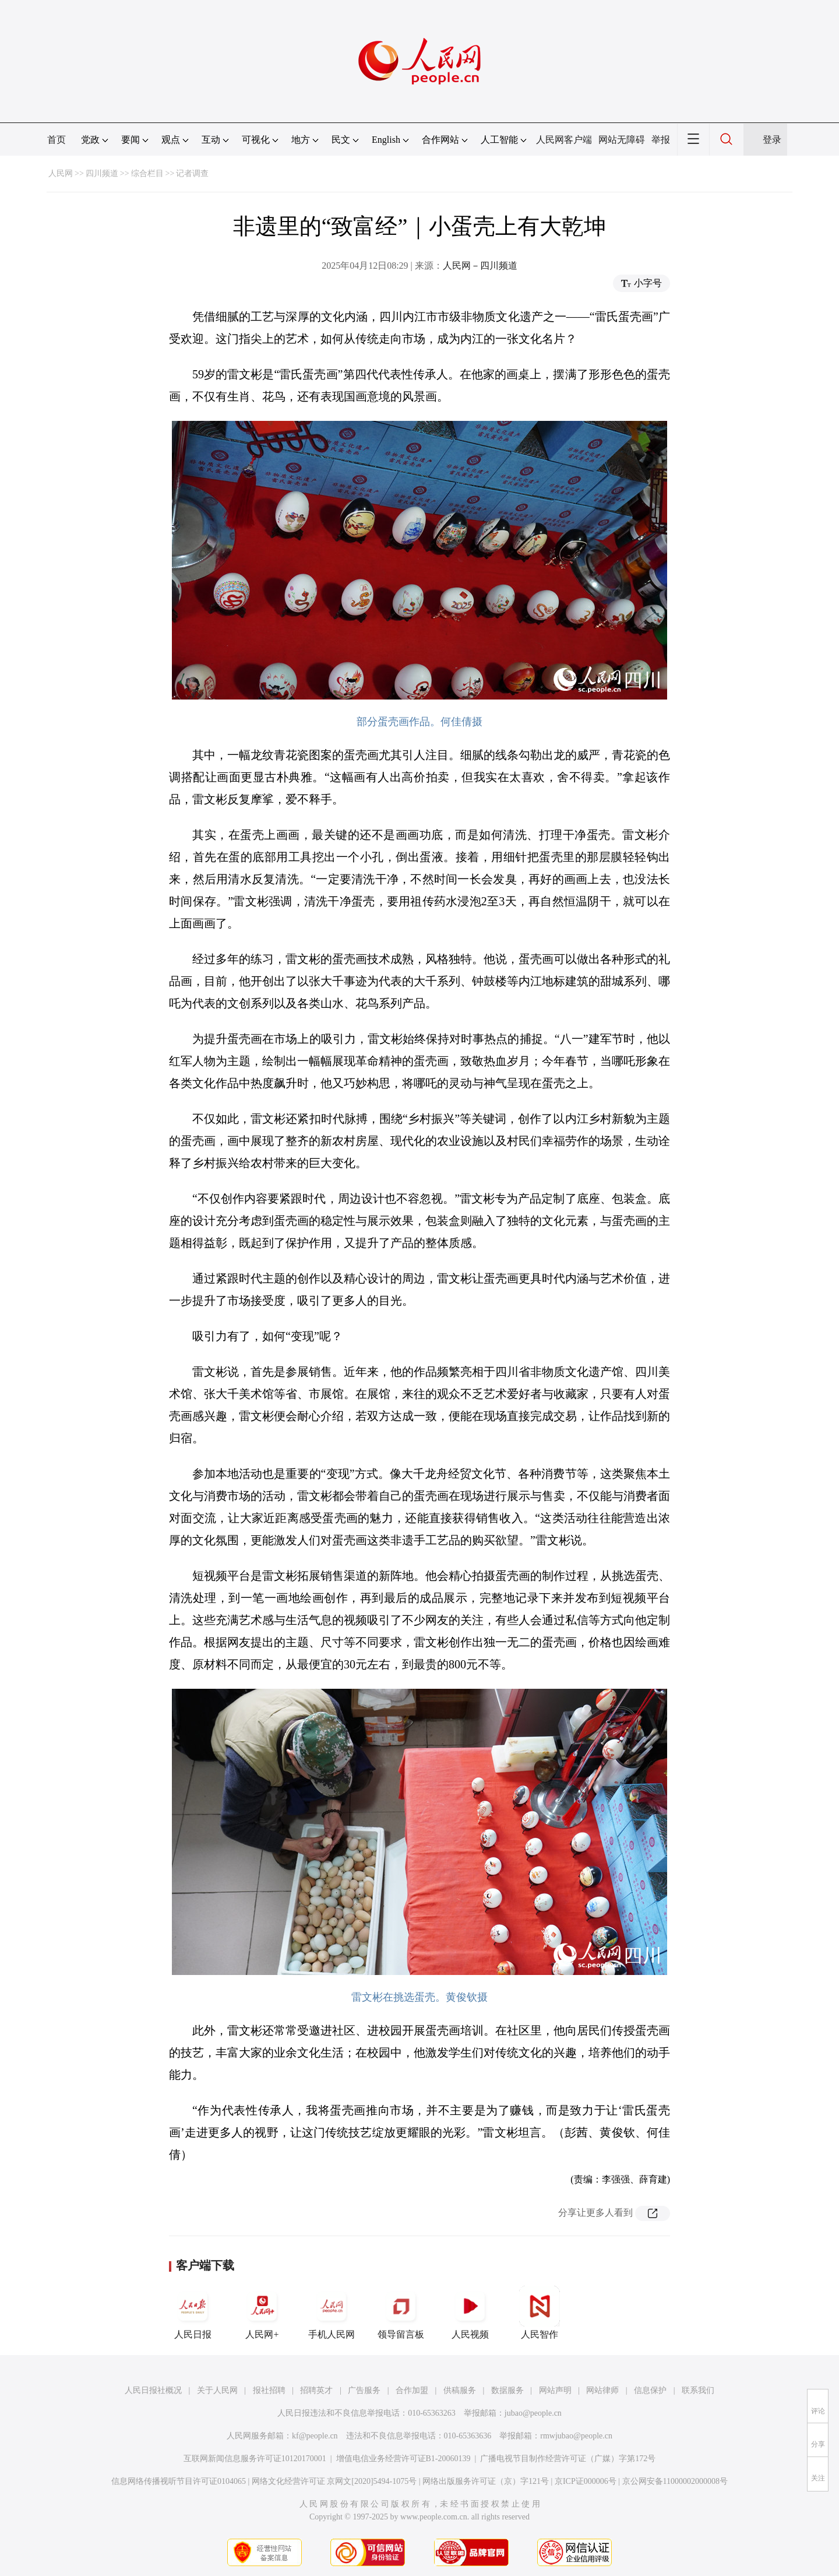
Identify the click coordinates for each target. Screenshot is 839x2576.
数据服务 (507, 2390)
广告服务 (364, 2390)
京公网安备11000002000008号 (675, 2481)
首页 (56, 140)
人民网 (60, 173)
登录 (772, 140)
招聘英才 (316, 2390)
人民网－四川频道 (480, 265)
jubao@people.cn (533, 2413)
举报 (660, 140)
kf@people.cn (315, 2435)
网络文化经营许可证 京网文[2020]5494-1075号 (334, 2481)
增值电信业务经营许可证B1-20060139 (403, 2458)
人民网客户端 (564, 140)
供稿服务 (459, 2390)
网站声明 (555, 2390)
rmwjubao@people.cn (576, 2435)
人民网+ (262, 2312)
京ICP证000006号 (585, 2481)
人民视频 (470, 2312)
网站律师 (602, 2390)
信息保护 (650, 2390)
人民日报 (192, 2312)
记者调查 (192, 173)
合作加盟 (412, 2390)
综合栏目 (147, 173)
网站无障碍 (621, 140)
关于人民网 (217, 2390)
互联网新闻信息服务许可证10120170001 (255, 2458)
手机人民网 (331, 2312)
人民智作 (539, 2312)
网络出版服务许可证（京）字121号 (485, 2481)
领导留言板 (401, 2312)
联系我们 (698, 2390)
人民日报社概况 (153, 2390)
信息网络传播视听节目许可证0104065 (178, 2481)
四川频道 (102, 173)
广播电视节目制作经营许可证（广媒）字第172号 (567, 2458)
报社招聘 (269, 2390)
